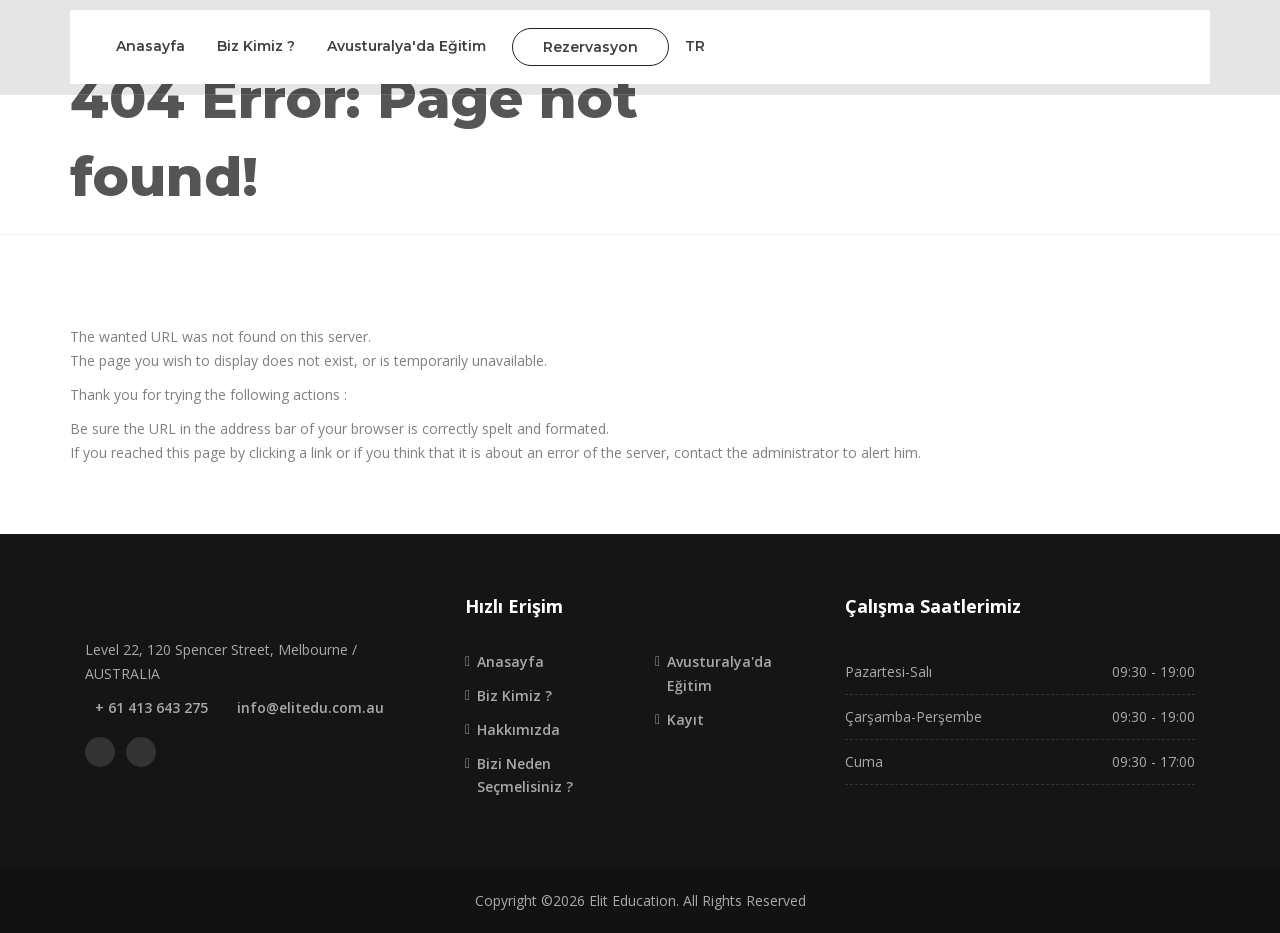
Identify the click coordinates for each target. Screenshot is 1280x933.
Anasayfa (150, 46)
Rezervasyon (590, 47)
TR (695, 46)
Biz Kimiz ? (256, 46)
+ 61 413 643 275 (151, 707)
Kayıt (685, 719)
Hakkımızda (518, 729)
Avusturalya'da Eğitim (406, 46)
